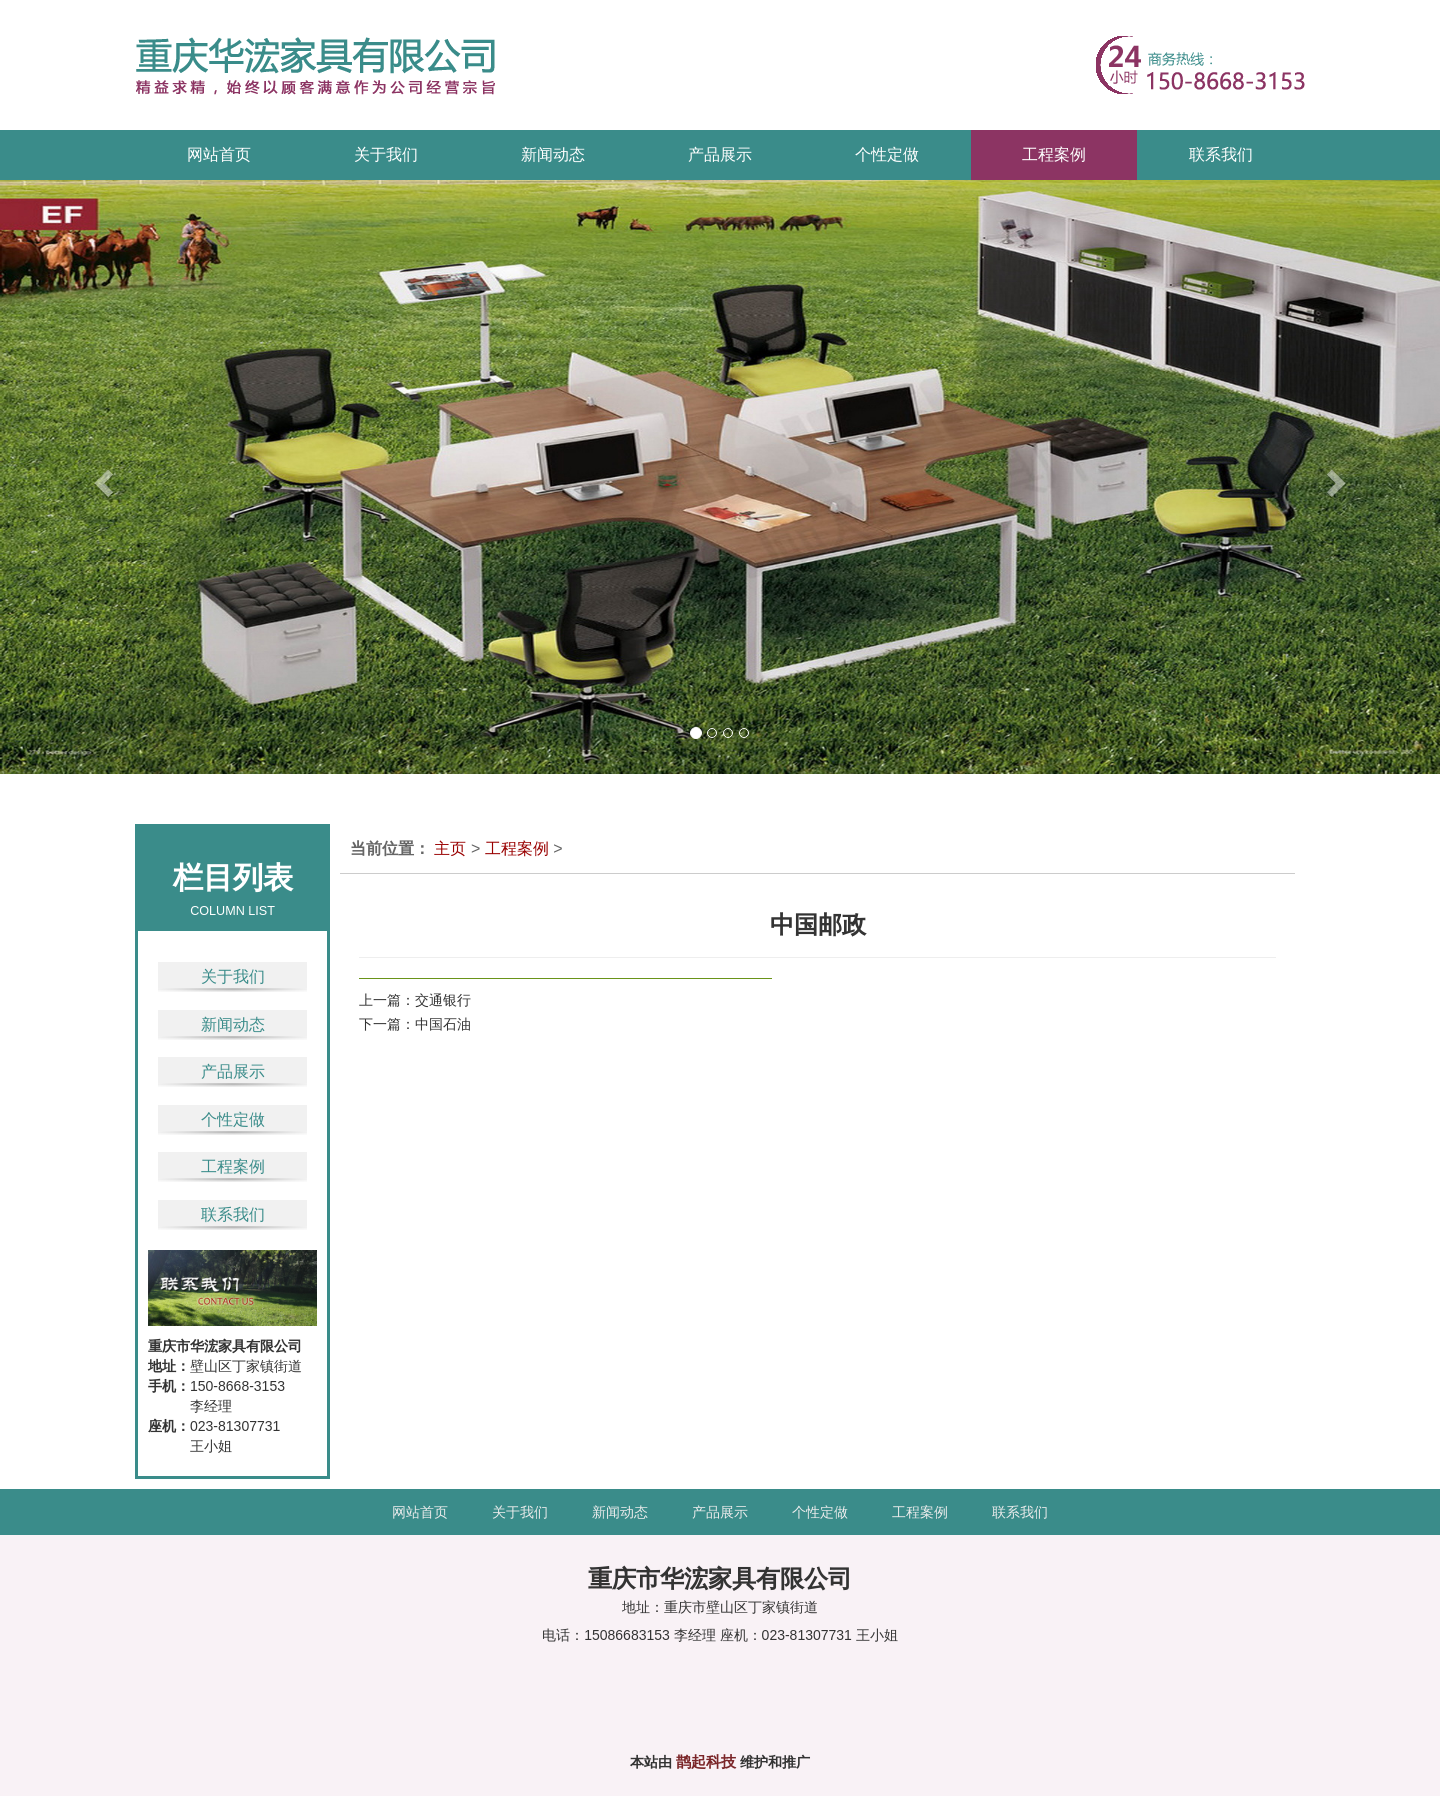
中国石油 (443, 1024)
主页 (450, 848)
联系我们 (233, 1214)
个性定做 (233, 1119)
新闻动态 (233, 1024)
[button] (72, 477)
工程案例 (233, 1166)
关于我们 (233, 976)
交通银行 (443, 1000)
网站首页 (219, 154)
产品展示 (233, 1071)
